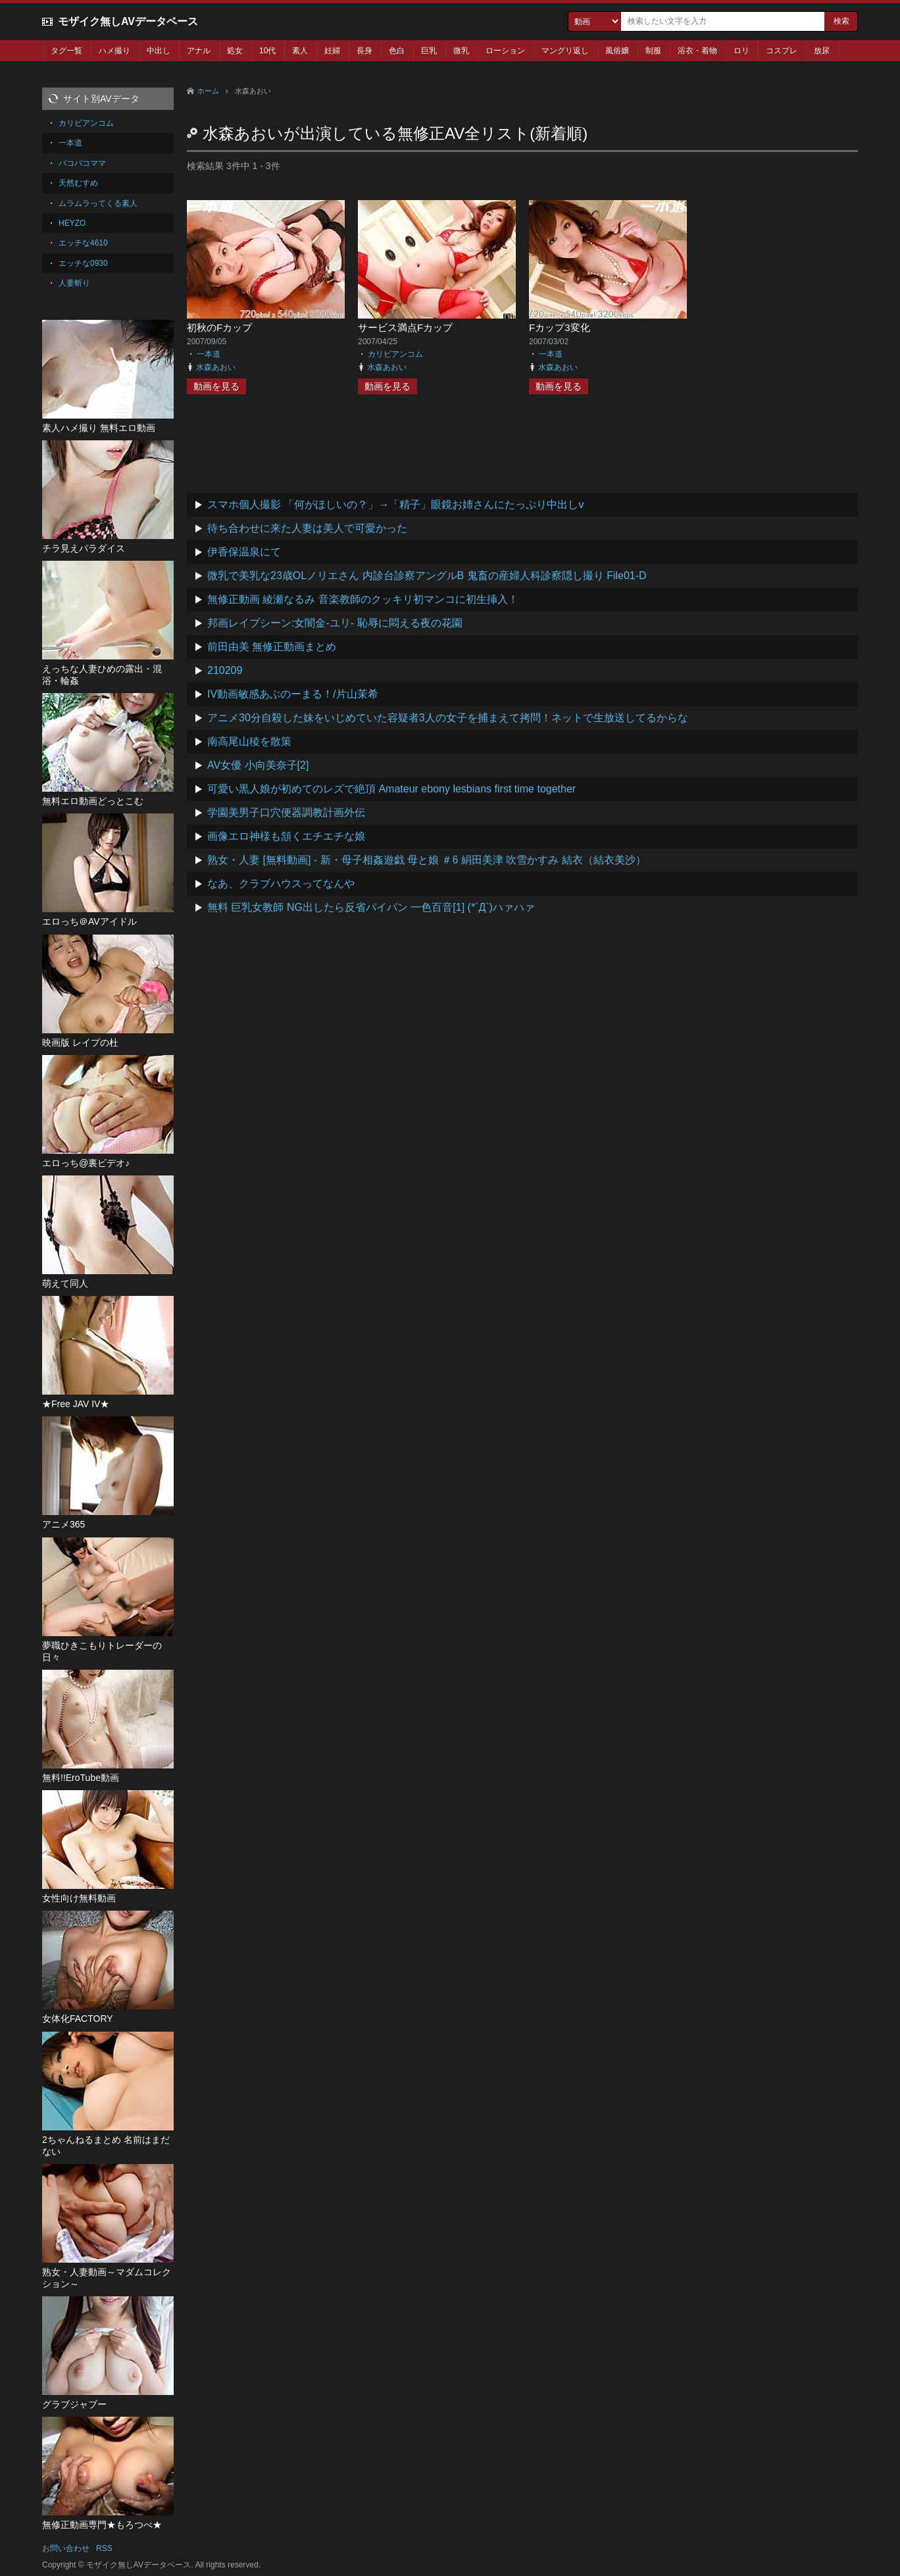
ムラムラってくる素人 (98, 203)
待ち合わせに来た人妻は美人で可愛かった (307, 528)
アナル (199, 50)
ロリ (741, 50)
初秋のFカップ (219, 327)
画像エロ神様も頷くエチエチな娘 (286, 836)
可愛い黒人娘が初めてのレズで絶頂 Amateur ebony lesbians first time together (391, 788)
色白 (397, 50)
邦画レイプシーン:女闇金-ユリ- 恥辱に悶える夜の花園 (335, 623)
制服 (653, 50)
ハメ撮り (114, 50)
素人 (300, 50)
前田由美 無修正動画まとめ (271, 646)
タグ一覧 (66, 50)
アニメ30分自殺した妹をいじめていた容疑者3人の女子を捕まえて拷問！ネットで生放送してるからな (447, 717)
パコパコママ (82, 163)
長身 (364, 50)
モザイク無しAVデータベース (128, 21)
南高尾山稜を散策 (249, 741)
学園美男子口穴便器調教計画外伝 (286, 812)
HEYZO (72, 223)
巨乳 (429, 50)
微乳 (461, 50)
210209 (224, 670)
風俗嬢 (617, 50)
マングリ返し (565, 50)
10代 (267, 50)
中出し (158, 50)
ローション (505, 50)
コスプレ (781, 50)
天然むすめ (78, 183)
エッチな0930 (83, 263)
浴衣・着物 (697, 50)
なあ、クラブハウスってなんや (281, 883)
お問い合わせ (65, 2548)
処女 (235, 50)
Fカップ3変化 (559, 327)
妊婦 (332, 50)
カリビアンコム (395, 354)
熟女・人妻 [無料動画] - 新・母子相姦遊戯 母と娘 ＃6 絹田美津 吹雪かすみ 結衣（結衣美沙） (426, 859)
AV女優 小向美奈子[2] (258, 765)
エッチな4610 (83, 242)
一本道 (208, 354)
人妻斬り (74, 283)
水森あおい (216, 367)
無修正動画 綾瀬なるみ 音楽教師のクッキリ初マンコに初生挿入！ (362, 599)
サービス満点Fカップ (405, 327)
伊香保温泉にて (244, 551)
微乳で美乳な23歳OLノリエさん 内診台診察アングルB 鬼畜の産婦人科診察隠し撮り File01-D (427, 575)
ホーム (208, 91)
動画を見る (216, 386)
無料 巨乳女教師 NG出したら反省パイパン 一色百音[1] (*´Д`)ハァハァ (371, 907)
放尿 (822, 50)
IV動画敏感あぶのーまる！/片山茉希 (292, 694)
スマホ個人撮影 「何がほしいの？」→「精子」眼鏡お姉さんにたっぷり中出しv (395, 504)
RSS (104, 2548)
